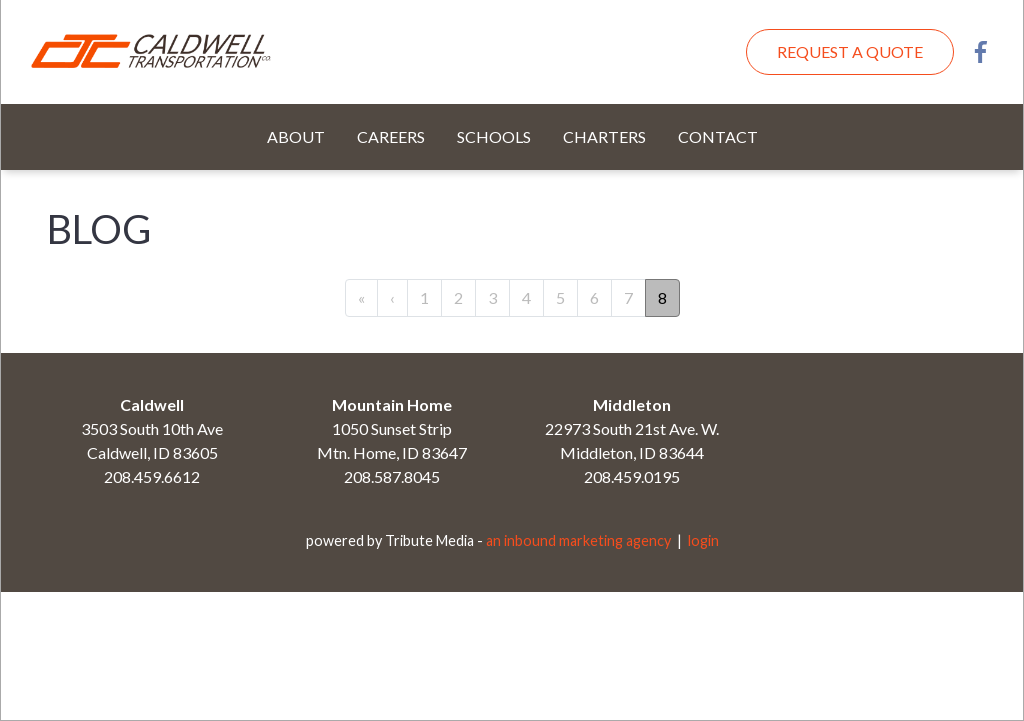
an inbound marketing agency (578, 540)
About (296, 136)
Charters (604, 136)
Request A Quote (850, 51)
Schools (494, 136)
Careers (391, 136)
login (703, 540)
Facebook (981, 52)
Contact (718, 136)
